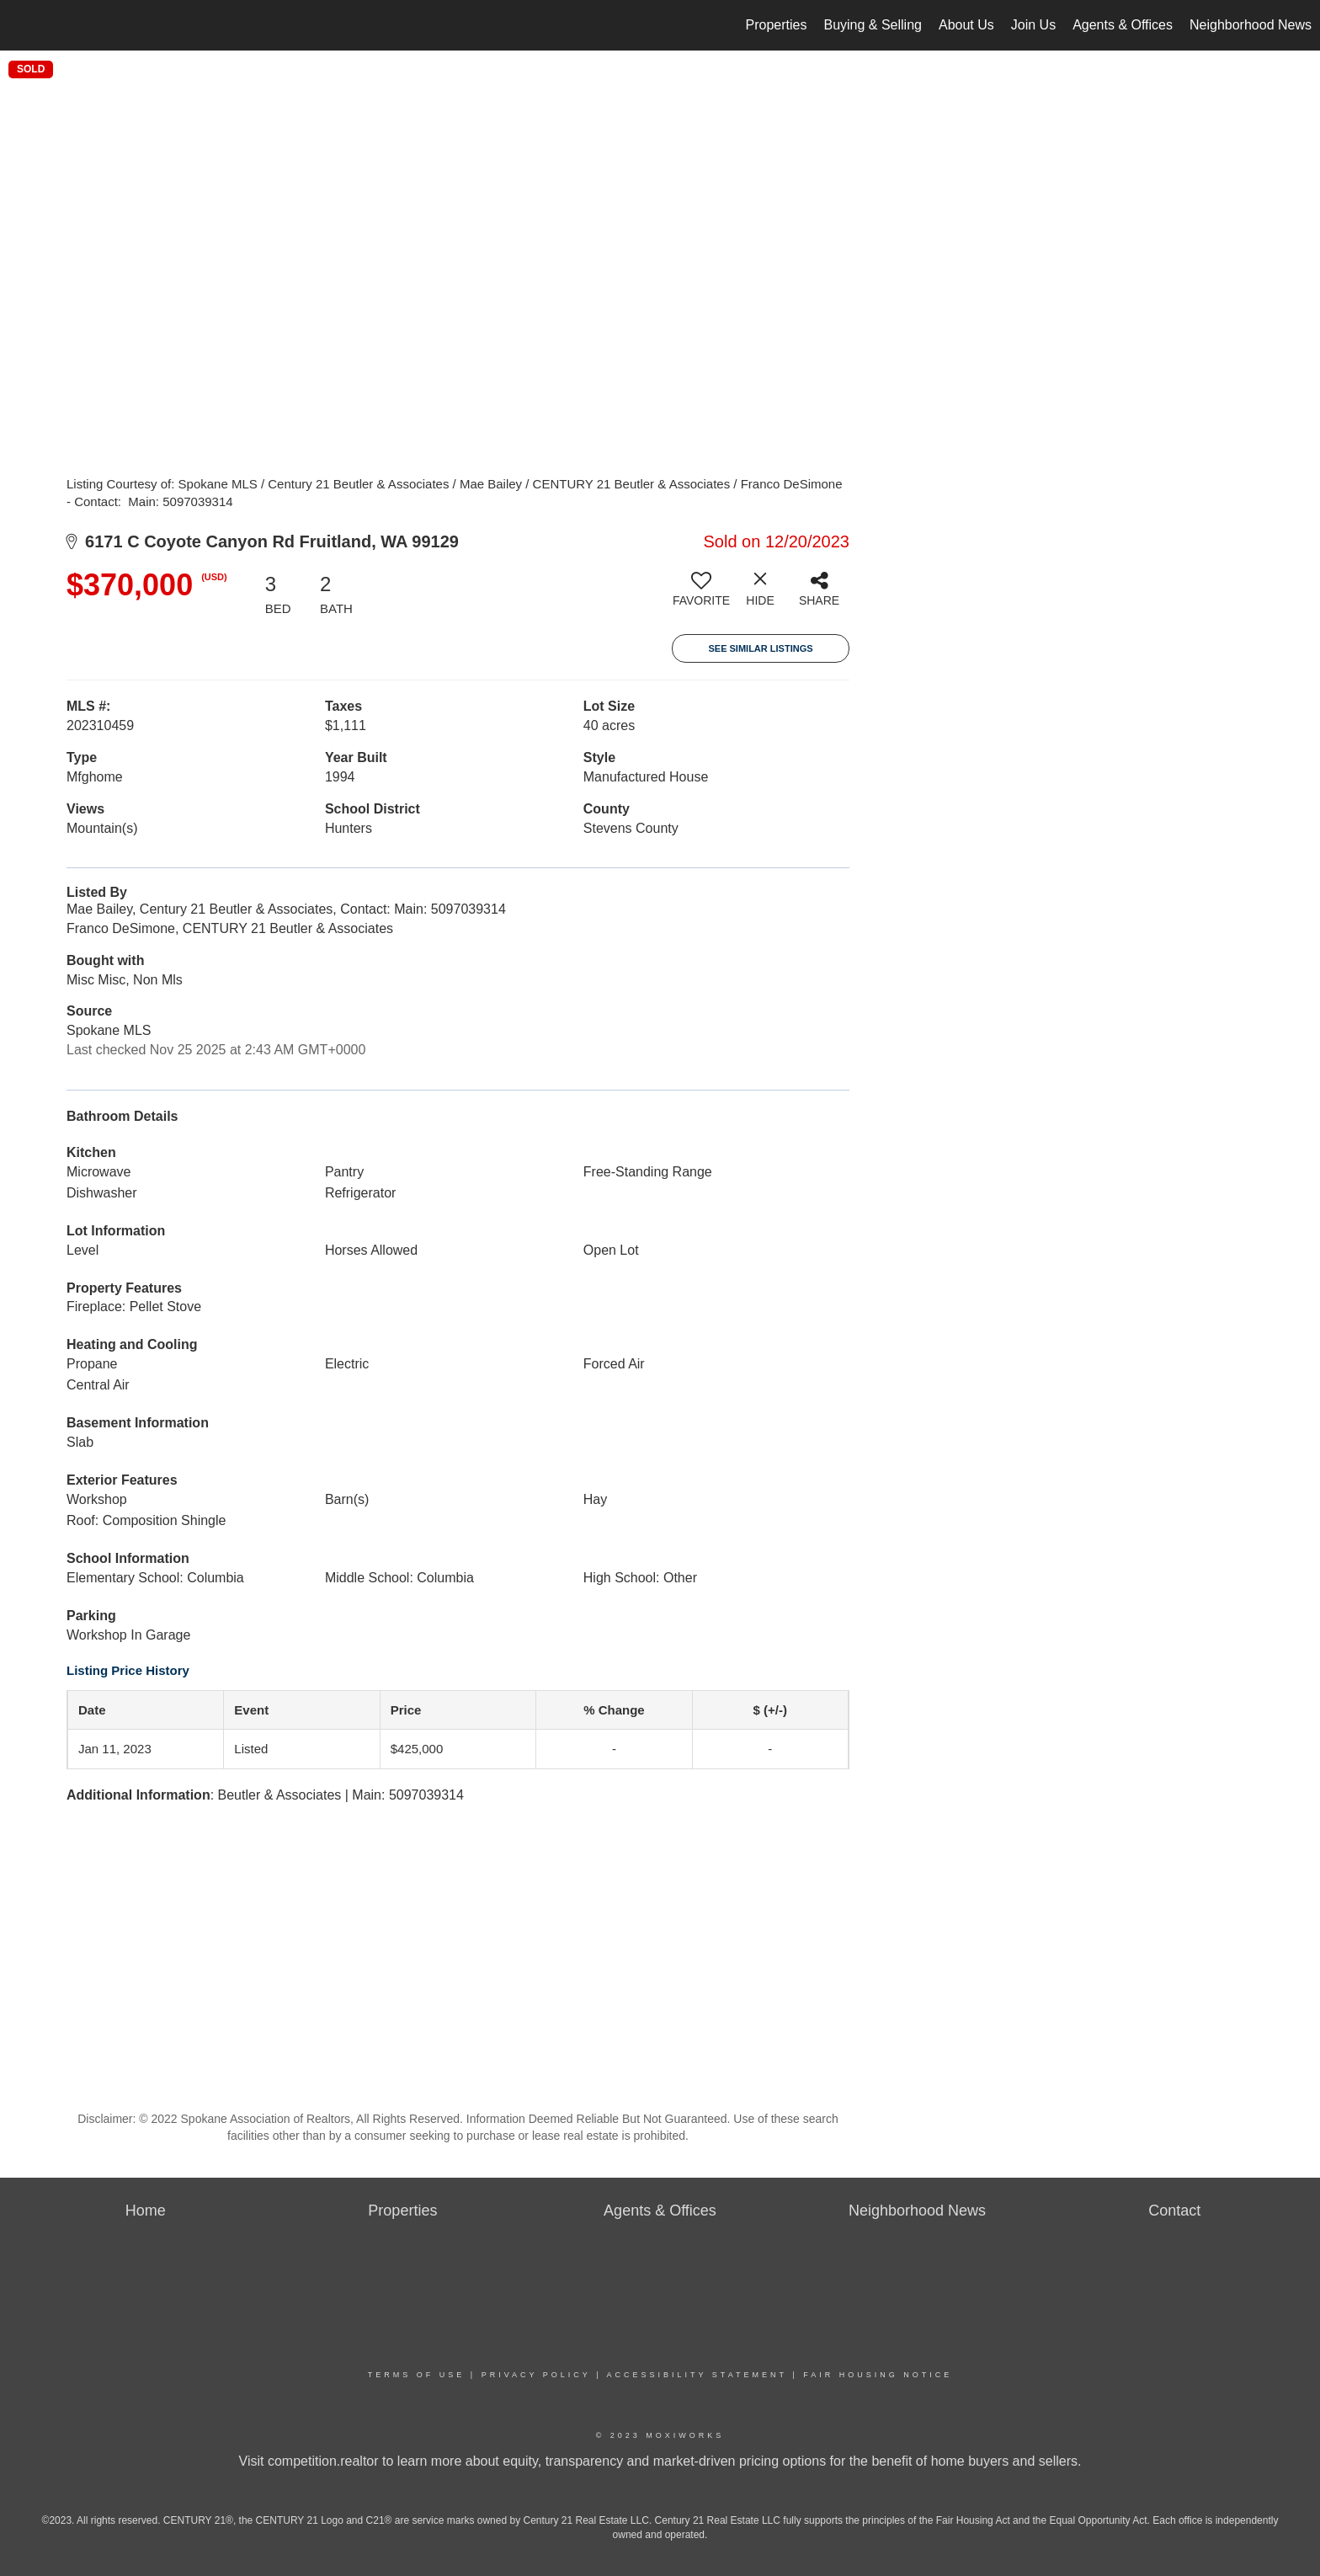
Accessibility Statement (697, 2375)
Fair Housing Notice (877, 2375)
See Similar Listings (760, 648)
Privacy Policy (536, 2375)
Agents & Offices (1122, 25)
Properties (776, 25)
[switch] (701, 595)
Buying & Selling (872, 25)
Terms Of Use (417, 2375)
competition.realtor (323, 2461)
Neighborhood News (1251, 25)
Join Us (1033, 25)
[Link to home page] (21, 25)
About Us (966, 25)
